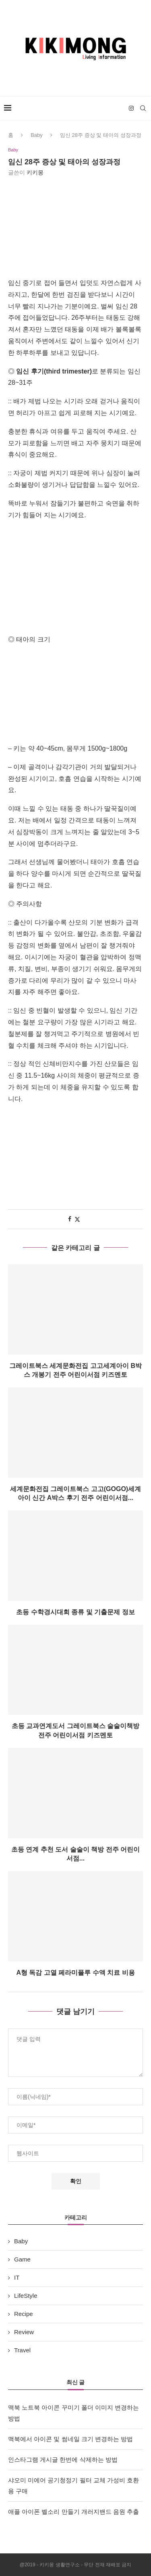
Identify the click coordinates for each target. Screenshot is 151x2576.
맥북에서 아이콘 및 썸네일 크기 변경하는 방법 (70, 2438)
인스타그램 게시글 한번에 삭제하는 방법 (63, 2459)
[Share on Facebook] (69, 1219)
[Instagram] (131, 108)
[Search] (143, 108)
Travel (22, 2350)
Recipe (23, 2313)
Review (24, 2331)
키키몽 (35, 172)
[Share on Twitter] (77, 1219)
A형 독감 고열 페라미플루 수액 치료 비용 (75, 1972)
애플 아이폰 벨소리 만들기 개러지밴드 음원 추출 (73, 2511)
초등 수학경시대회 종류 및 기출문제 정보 (75, 1612)
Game (22, 2259)
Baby (37, 135)
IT (16, 2277)
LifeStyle (25, 2295)
